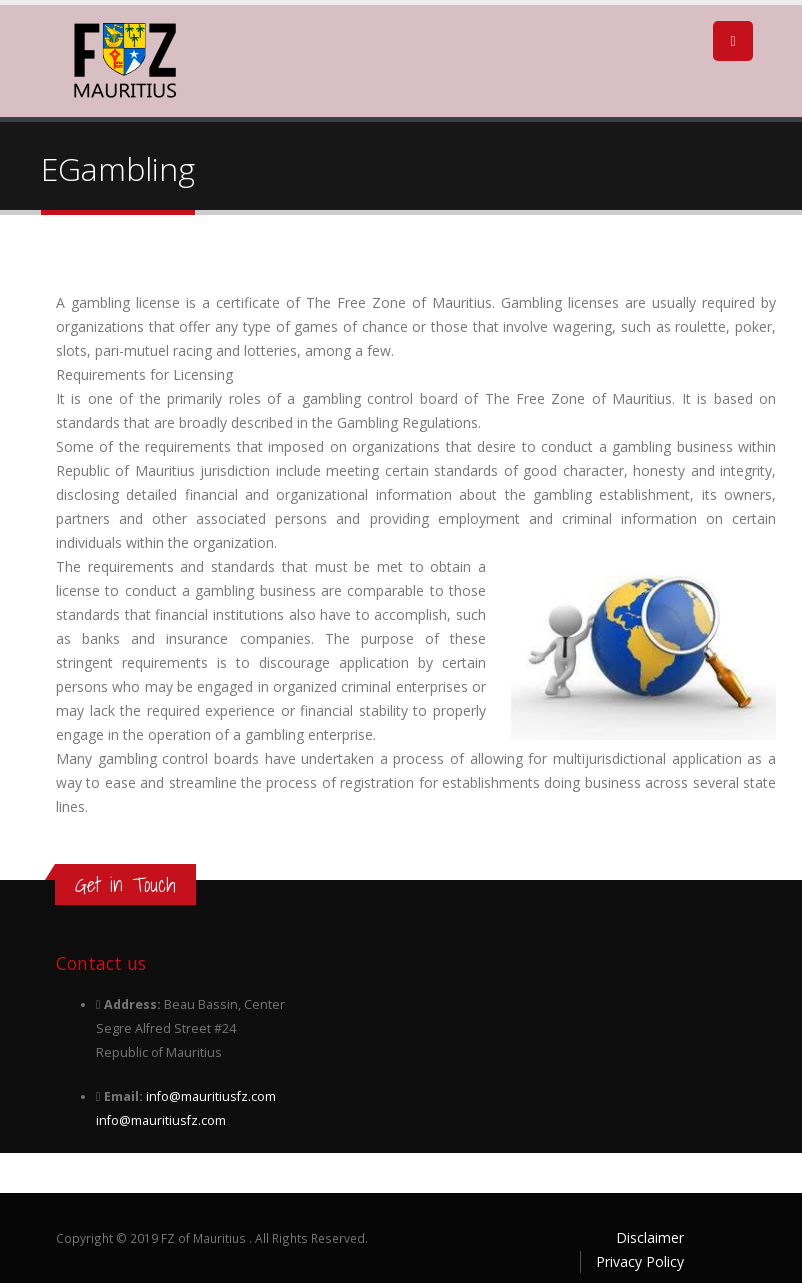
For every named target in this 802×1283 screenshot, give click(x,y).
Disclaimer (650, 1237)
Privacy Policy (640, 1261)
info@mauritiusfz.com (211, 1096)
